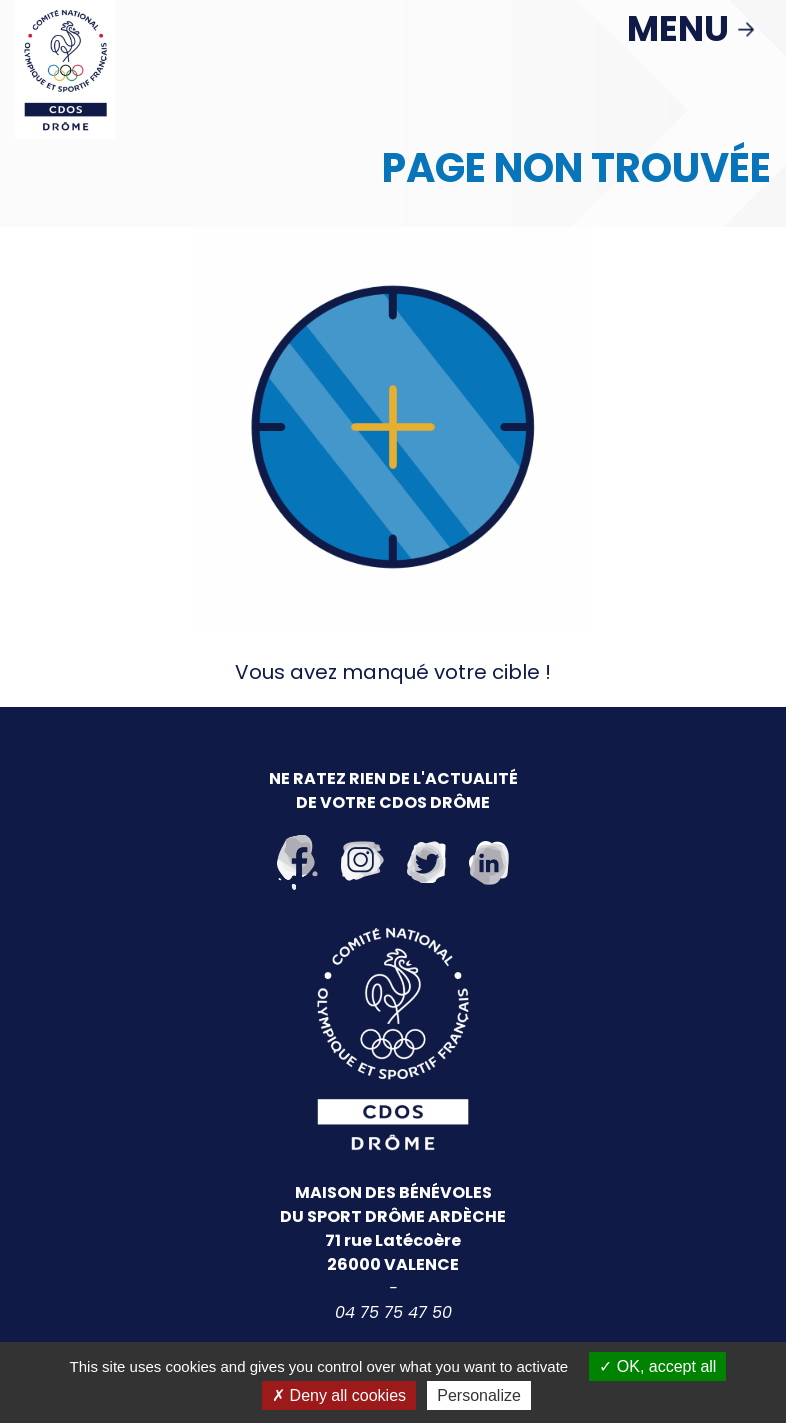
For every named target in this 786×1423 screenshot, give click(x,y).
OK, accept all (657, 1366)
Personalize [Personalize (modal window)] (479, 1395)
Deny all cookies (339, 1395)
